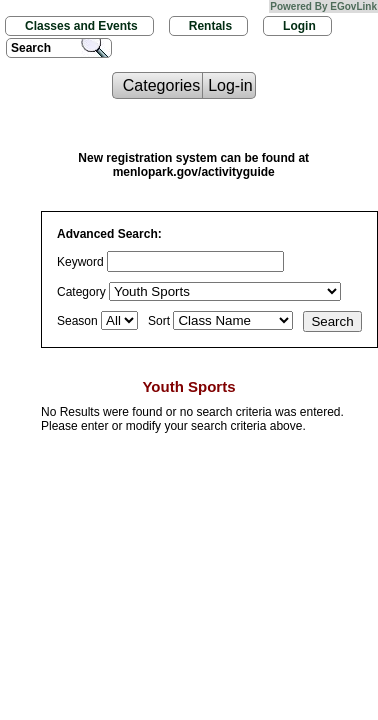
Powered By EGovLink (323, 6)
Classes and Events (81, 26)
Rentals (210, 26)
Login (299, 26)
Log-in (230, 85)
